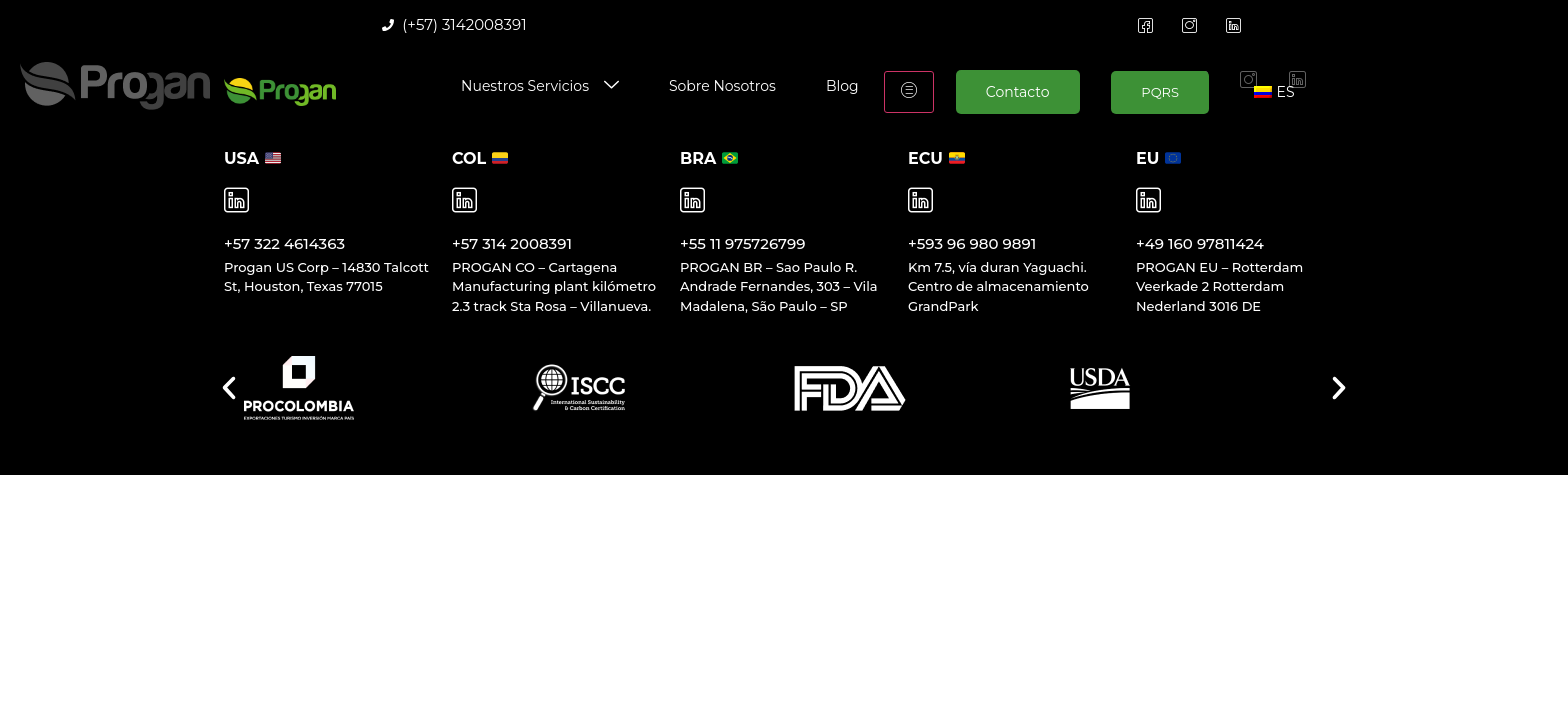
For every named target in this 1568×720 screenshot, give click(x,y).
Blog (842, 86)
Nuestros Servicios (540, 86)
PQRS (1160, 92)
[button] (229, 388)
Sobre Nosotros (722, 86)
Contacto (1018, 92)
